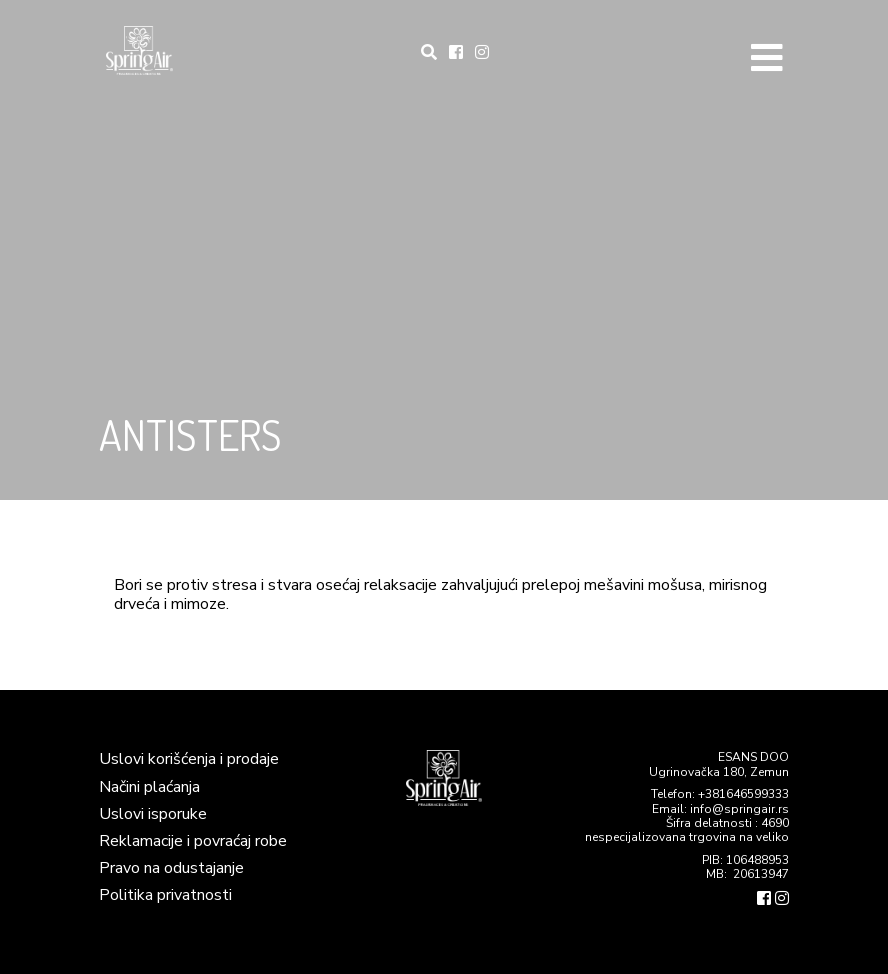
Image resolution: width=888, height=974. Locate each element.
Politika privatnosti (165, 895)
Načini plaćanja (149, 787)
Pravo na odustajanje (171, 868)
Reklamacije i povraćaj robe (193, 841)
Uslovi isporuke (153, 814)
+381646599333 (743, 794)
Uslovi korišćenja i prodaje (189, 759)
